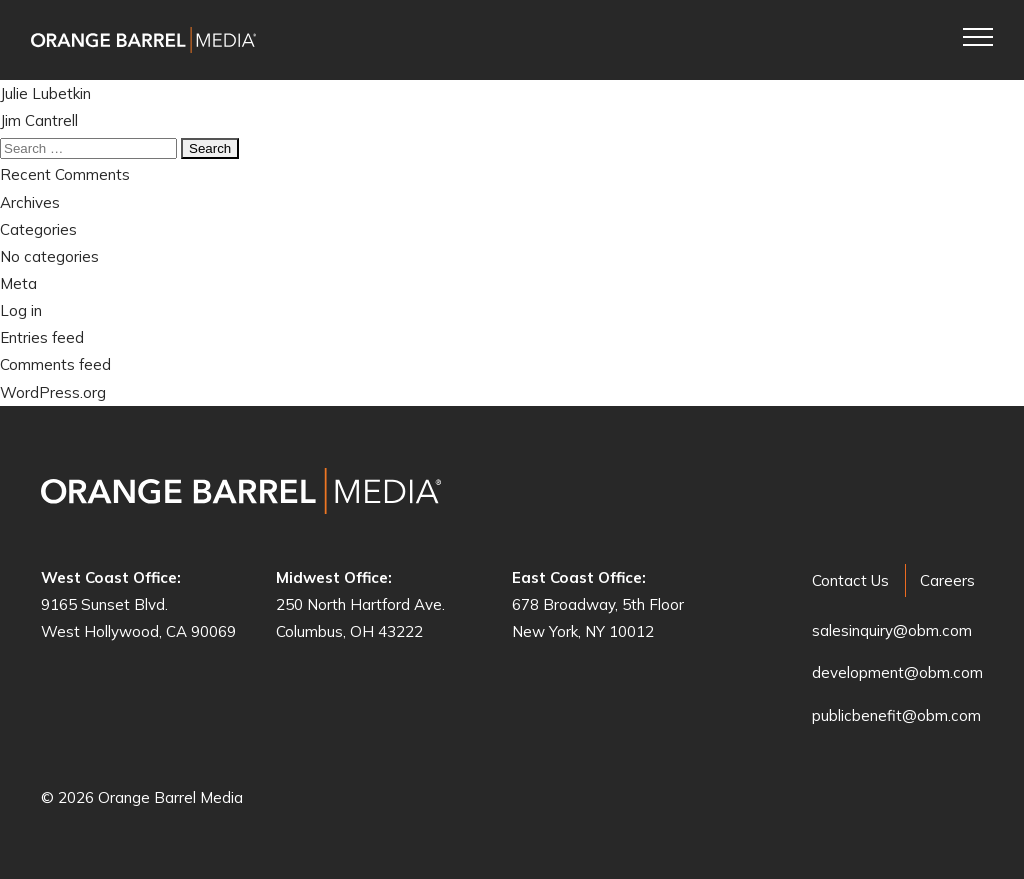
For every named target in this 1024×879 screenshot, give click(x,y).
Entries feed (42, 337)
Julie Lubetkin (45, 93)
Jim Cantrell (39, 120)
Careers (947, 580)
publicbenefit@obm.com (896, 715)
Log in (21, 310)
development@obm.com (897, 672)
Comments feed (55, 364)
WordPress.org (53, 392)
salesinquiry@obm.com (892, 630)
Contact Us (850, 580)
